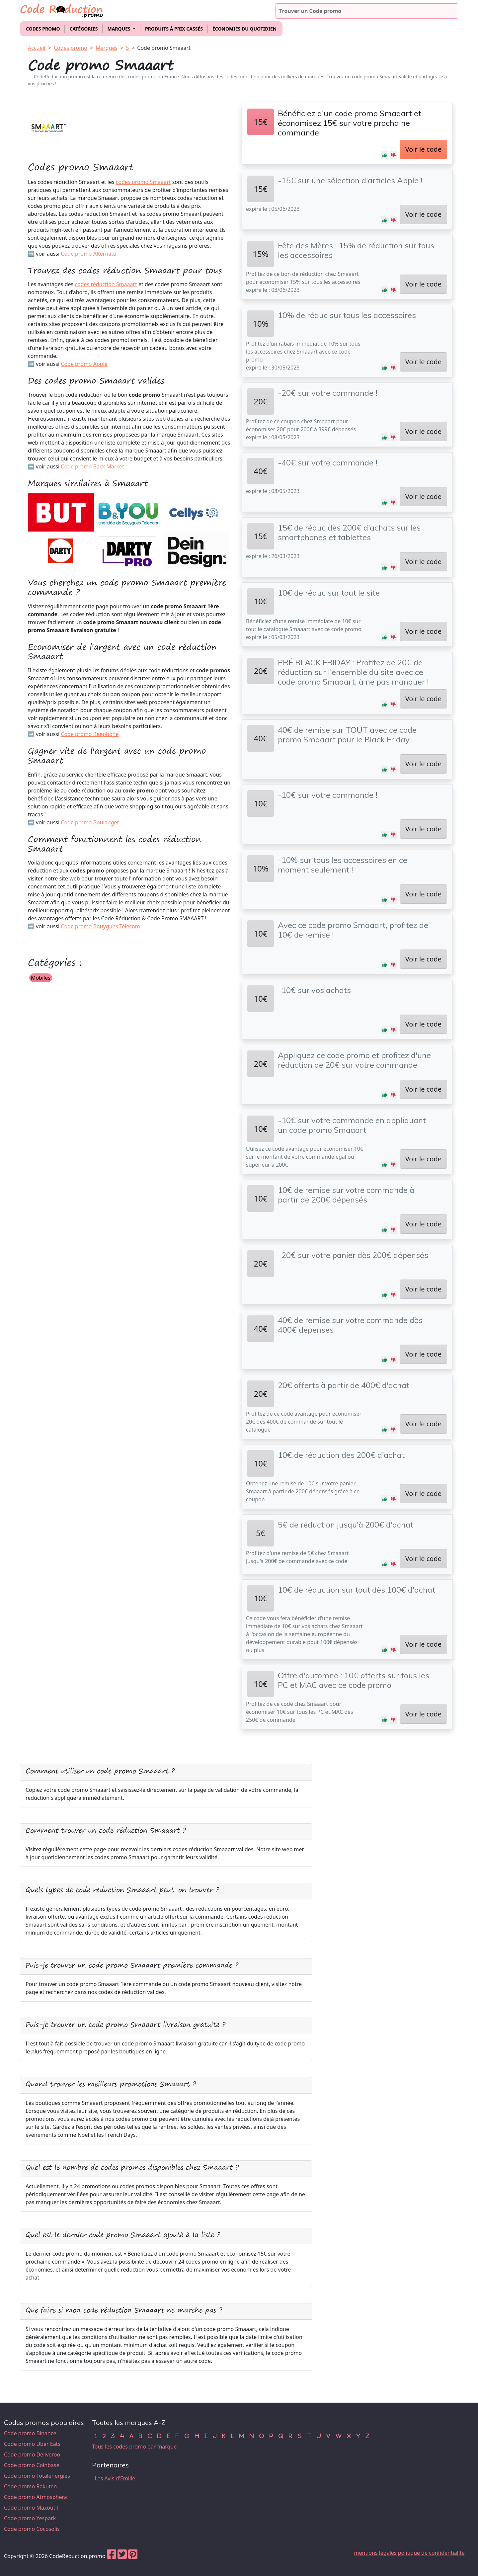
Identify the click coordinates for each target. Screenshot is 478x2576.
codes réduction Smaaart (106, 284)
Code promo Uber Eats (32, 2444)
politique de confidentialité (431, 2552)
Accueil (36, 47)
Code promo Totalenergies (37, 2475)
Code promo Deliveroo (32, 2454)
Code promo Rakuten (30, 2486)
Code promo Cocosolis (32, 2529)
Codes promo (43, 29)
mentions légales (375, 2552)
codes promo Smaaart (143, 182)
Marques (107, 47)
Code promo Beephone (90, 734)
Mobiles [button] (40, 977)
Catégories (83, 29)
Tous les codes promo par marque (134, 2446)
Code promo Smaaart (163, 47)
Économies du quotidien (244, 29)
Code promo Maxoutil (31, 2507)
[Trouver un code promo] (367, 11)
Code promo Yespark (30, 2518)
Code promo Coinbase (31, 2465)
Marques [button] (119, 29)
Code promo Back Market (92, 466)
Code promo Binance (30, 2433)
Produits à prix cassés (174, 29)
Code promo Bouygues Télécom (100, 926)
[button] (384, 155)
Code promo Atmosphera (35, 2497)
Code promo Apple (84, 364)
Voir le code (423, 149)
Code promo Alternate (88, 253)
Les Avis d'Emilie (115, 2478)
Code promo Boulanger (90, 822)
